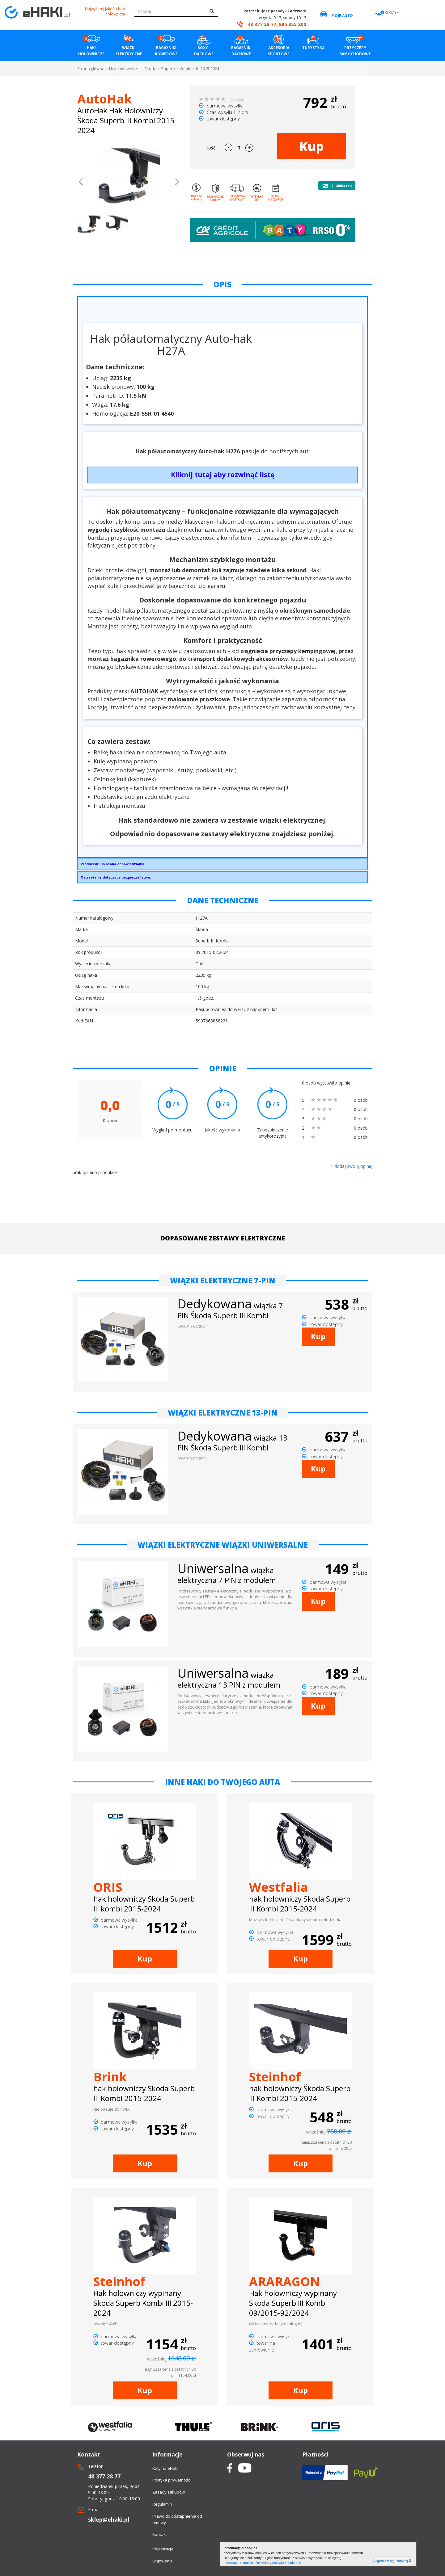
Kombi (185, 68)
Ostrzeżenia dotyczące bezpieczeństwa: (116, 877)
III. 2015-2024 (207, 68)
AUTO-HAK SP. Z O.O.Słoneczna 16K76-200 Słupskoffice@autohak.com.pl (222, 866)
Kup (311, 146)
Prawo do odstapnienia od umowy (177, 2519)
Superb (168, 68)
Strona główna (90, 68)
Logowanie (162, 2561)
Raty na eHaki (165, 2468)
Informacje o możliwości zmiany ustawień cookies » (262, 2563)
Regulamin (162, 2504)
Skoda (150, 68)
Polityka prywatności (171, 2480)
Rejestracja (162, 2549)
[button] (81, 182)
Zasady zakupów (168, 2492)
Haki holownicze (124, 68)
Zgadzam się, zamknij (393, 2561)
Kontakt (159, 2534)
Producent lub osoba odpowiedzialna (112, 864)
